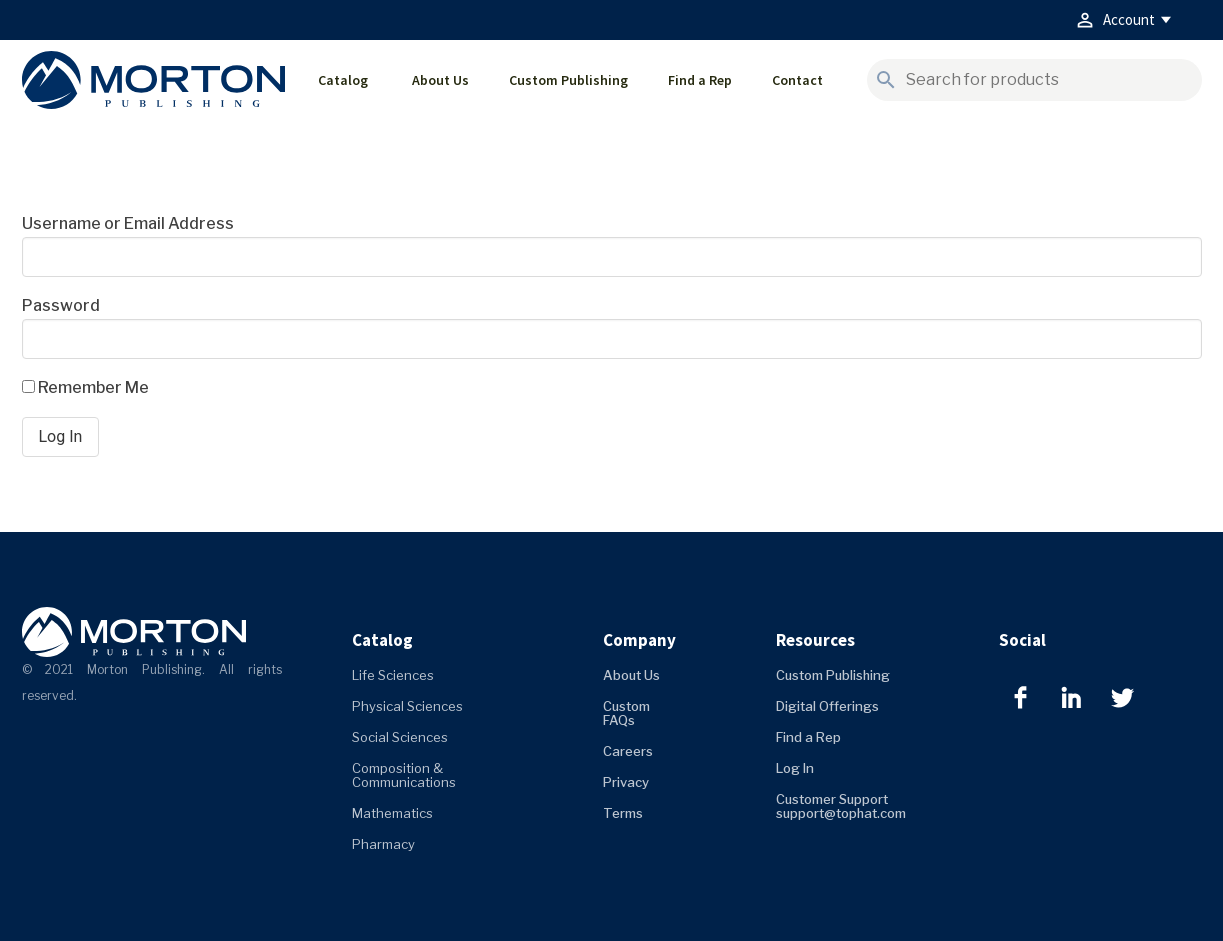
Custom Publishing (568, 80)
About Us (440, 80)
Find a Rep (700, 80)
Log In (795, 768)
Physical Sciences (407, 706)
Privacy (626, 782)
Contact (797, 80)
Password (61, 305)
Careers (628, 751)
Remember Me (85, 387)
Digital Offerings (827, 706)
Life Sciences (393, 675)
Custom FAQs (626, 713)
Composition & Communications (404, 775)
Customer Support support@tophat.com (841, 806)
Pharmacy (383, 844)
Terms (623, 813)
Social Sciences (400, 737)
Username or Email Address (128, 223)
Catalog (343, 80)
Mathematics (392, 813)
